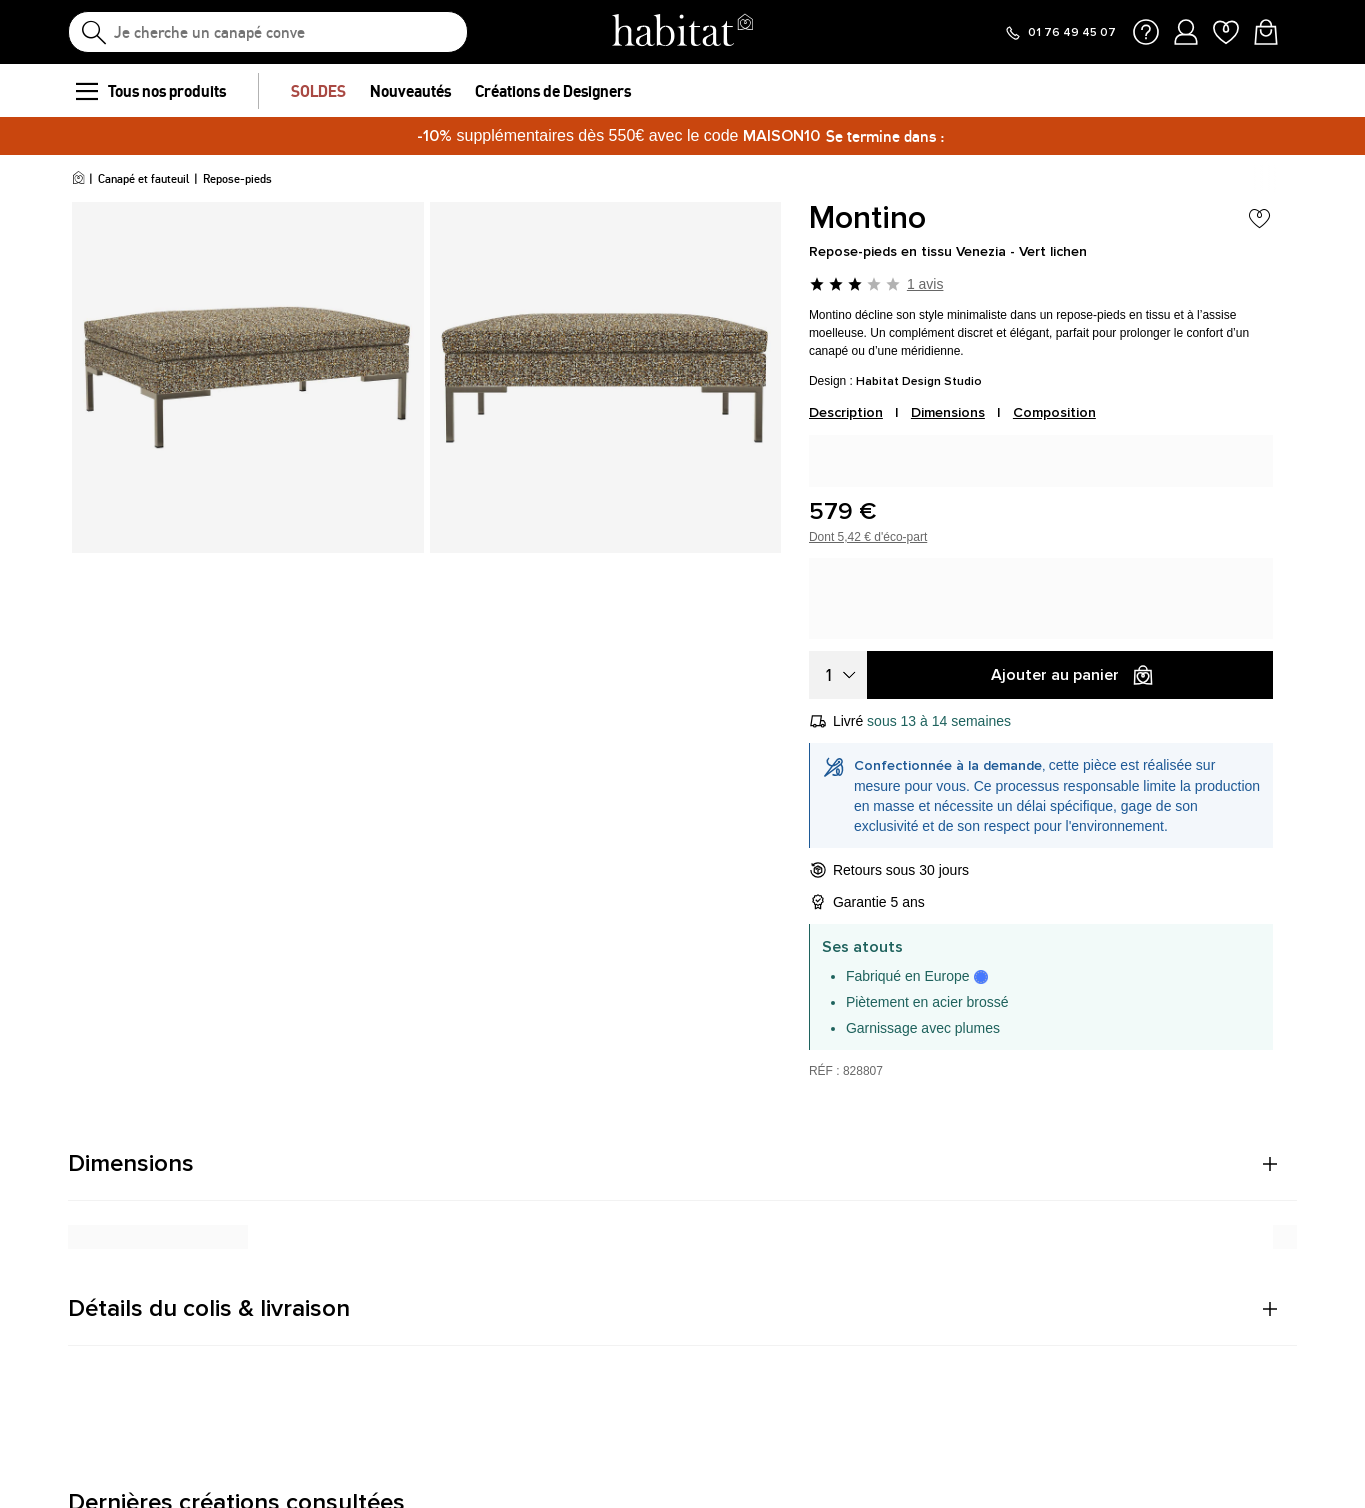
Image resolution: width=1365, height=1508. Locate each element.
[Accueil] (78, 179)
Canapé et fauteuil (143, 178)
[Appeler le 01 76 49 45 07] (1060, 33)
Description (846, 412)
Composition (1054, 412)
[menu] (86, 91)
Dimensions (948, 412)
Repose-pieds (237, 178)
